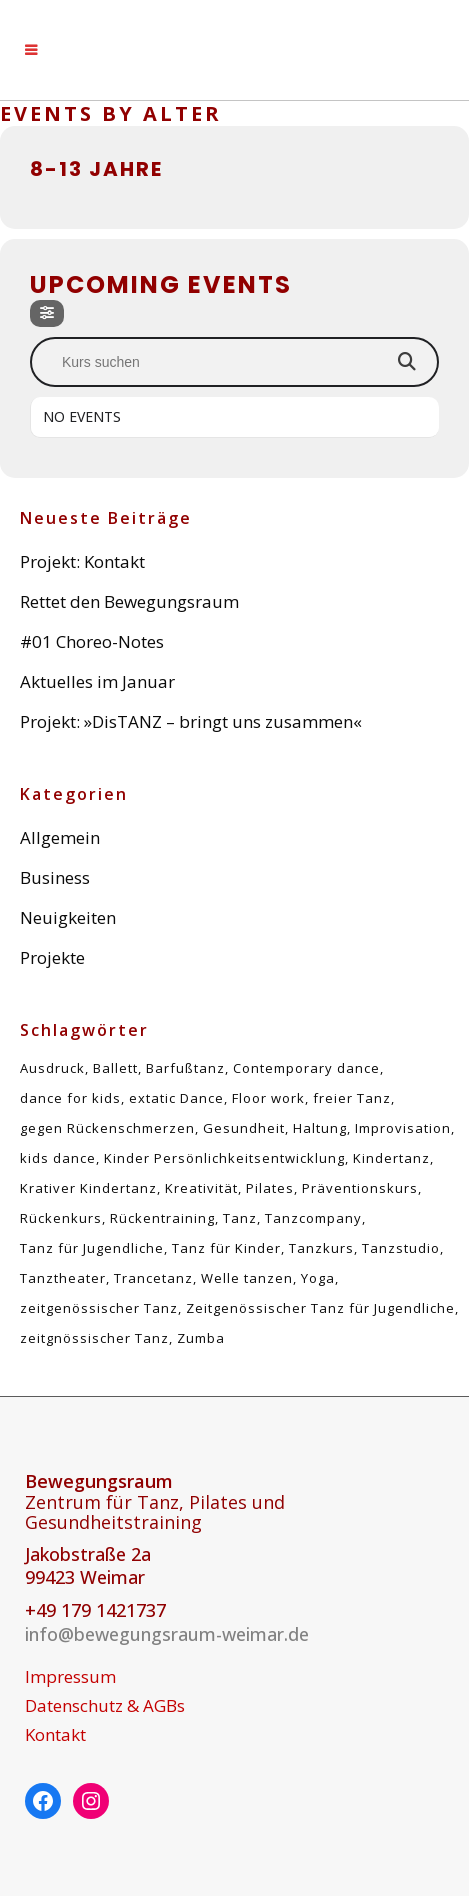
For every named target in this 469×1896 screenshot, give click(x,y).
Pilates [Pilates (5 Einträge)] (270, 1188)
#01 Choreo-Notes (92, 641)
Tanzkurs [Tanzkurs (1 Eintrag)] (321, 1248)
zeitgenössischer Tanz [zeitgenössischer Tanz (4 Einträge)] (99, 1308)
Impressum (70, 1677)
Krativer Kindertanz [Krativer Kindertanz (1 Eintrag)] (88, 1188)
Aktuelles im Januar (97, 681)
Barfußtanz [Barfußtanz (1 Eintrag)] (185, 1068)
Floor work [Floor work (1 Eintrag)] (268, 1098)
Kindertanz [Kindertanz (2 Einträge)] (391, 1158)
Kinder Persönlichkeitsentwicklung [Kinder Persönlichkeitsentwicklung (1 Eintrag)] (224, 1158)
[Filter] (47, 313)
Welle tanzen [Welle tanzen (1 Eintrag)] (247, 1278)
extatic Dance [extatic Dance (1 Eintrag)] (176, 1098)
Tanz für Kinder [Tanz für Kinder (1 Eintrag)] (226, 1248)
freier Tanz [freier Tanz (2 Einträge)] (352, 1098)
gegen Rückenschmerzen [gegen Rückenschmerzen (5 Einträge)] (107, 1128)
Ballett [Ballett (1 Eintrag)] (115, 1068)
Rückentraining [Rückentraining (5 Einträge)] (162, 1218)
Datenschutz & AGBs (105, 1706)
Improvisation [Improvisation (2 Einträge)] (403, 1128)
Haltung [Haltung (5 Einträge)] (320, 1128)
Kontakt (55, 1735)
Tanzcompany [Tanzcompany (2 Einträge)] (313, 1218)
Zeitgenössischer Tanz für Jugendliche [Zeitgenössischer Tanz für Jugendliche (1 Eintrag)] (320, 1308)
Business (55, 877)
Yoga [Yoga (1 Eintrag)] (318, 1278)
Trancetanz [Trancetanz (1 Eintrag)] (153, 1278)
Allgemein (60, 837)
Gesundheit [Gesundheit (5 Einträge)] (244, 1128)
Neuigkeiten (68, 917)
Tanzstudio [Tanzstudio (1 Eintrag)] (401, 1248)
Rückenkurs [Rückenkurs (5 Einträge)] (61, 1218)
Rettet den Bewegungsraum (129, 601)
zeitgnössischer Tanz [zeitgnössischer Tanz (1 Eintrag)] (94, 1338)
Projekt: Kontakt (82, 561)
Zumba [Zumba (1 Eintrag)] (201, 1338)
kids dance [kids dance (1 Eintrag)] (58, 1158)
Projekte (52, 957)
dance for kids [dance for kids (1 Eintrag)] (70, 1098)
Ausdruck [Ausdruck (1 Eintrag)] (52, 1068)
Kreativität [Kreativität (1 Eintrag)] (201, 1188)
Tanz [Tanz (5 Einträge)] (240, 1218)
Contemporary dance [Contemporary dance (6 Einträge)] (306, 1068)
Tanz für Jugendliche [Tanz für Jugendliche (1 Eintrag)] (92, 1248)
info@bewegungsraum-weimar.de (167, 1634)
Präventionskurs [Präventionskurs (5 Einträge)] (360, 1188)
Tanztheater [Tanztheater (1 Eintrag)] (63, 1278)
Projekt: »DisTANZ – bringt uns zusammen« (191, 721)
